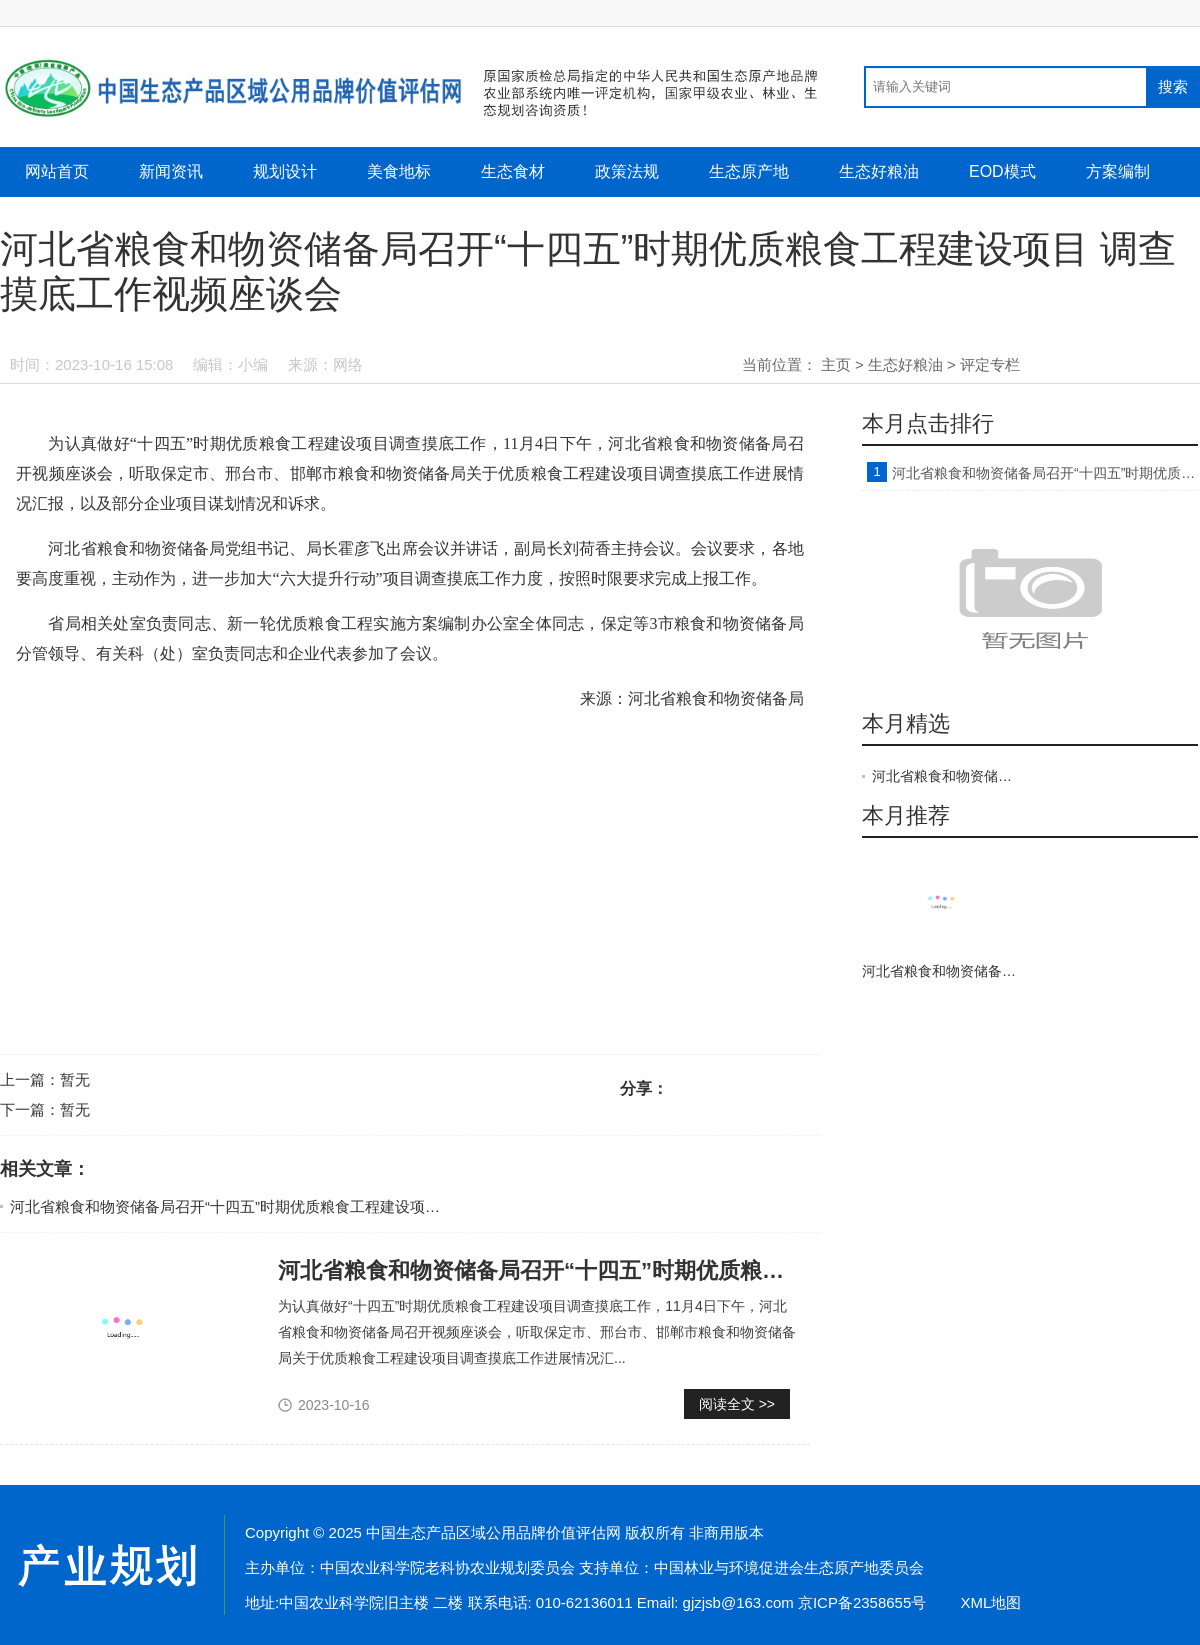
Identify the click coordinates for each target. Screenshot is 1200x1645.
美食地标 (399, 171)
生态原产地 (749, 171)
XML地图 (990, 1602)
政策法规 (627, 171)
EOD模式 (1002, 171)
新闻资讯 (171, 171)
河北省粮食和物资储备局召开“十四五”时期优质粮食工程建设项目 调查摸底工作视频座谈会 (309, 1206)
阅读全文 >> (737, 1404)
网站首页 (57, 171)
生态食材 (513, 171)
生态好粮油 (879, 171)
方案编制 (1118, 171)
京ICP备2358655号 (862, 1602)
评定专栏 (990, 364)
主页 (836, 364)
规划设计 (285, 171)
